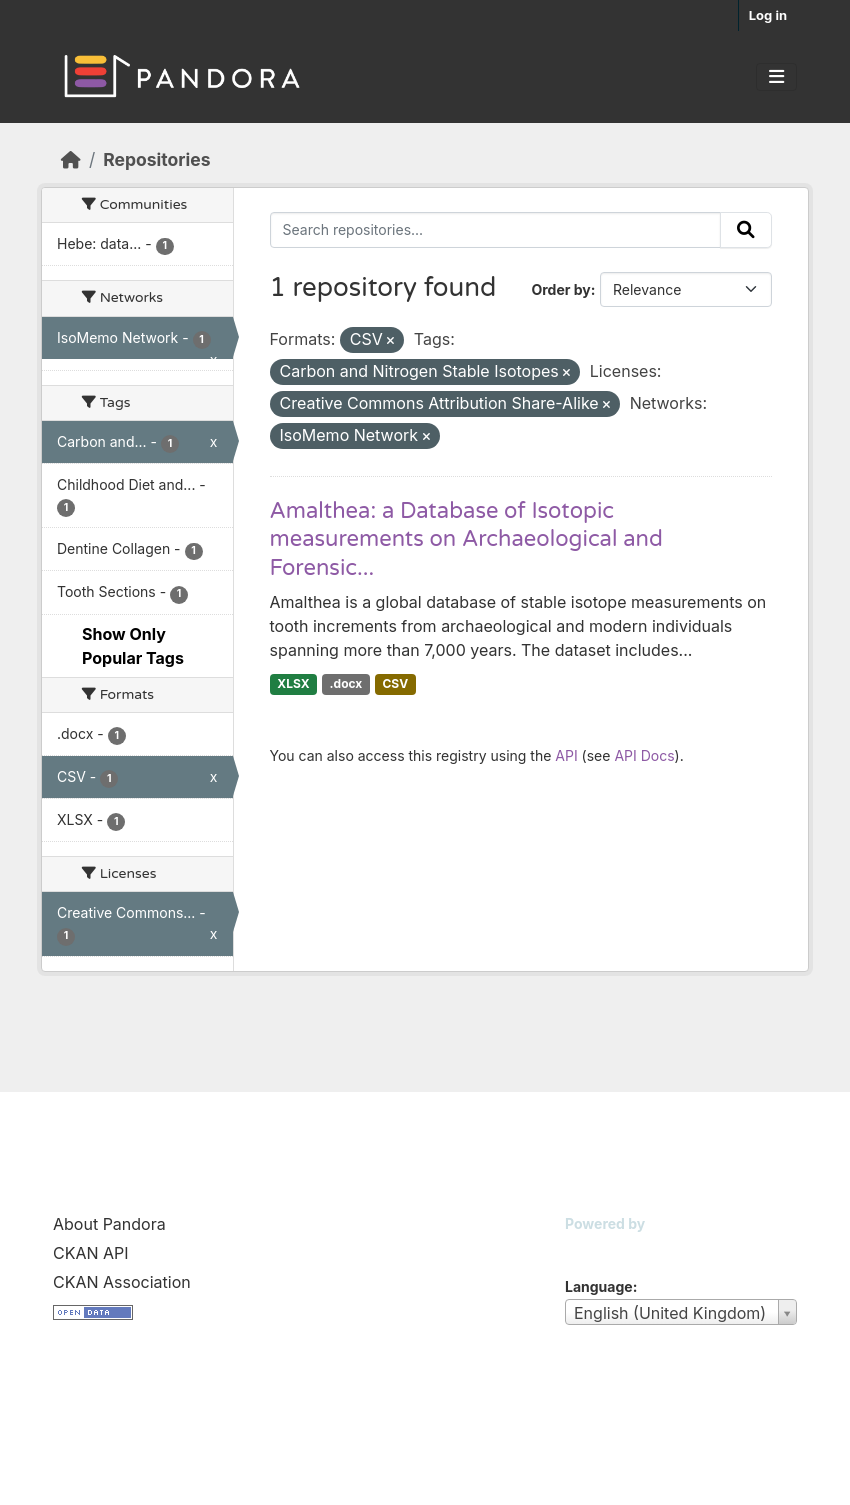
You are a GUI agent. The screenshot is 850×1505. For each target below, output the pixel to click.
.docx (346, 683)
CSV (395, 683)
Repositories (156, 159)
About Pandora (109, 1224)
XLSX (293, 683)
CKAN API (91, 1253)
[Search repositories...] (496, 230)
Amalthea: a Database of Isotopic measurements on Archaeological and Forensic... (466, 539)
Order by (560, 289)
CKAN (599, 1248)
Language (599, 1286)
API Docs (644, 755)
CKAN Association (122, 1282)
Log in (768, 15)
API (566, 755)
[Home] (71, 159)
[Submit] (746, 230)
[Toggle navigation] (776, 77)
